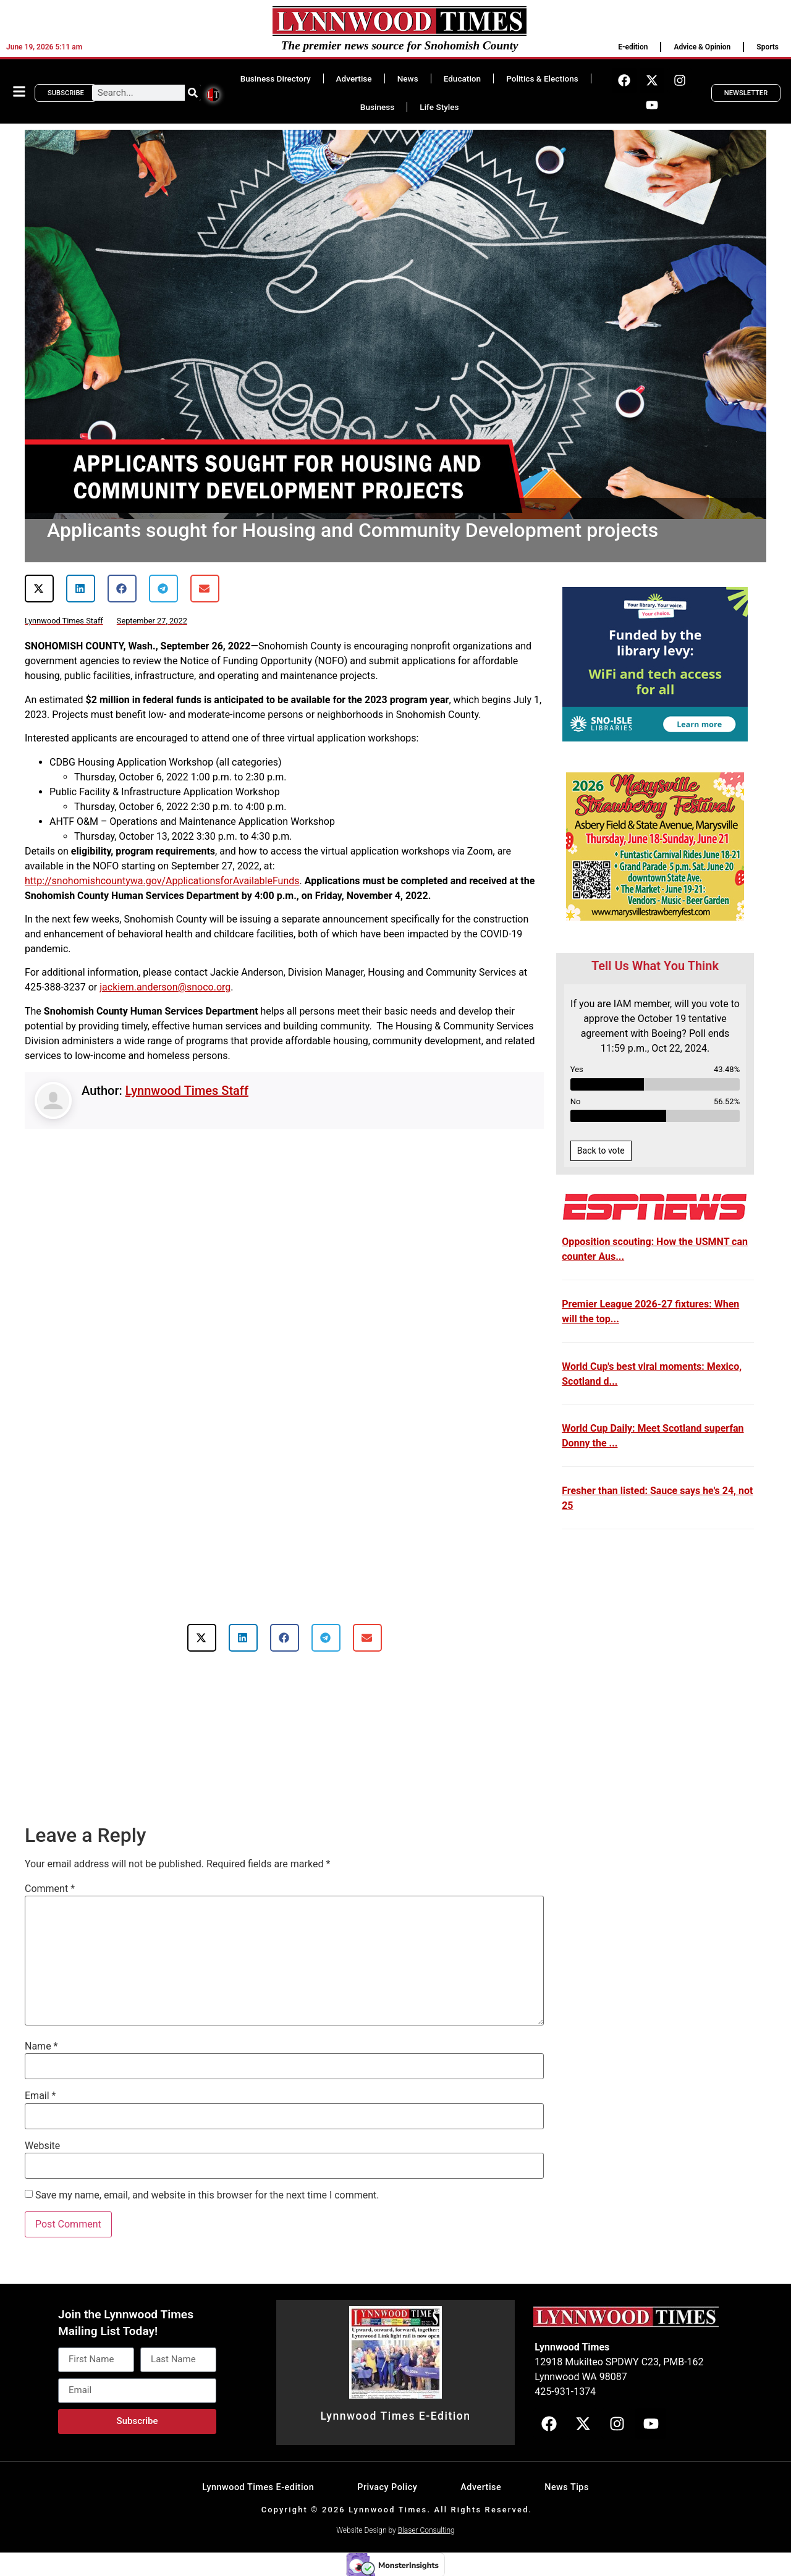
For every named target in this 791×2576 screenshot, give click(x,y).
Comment (50, 1889)
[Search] (193, 93)
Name (41, 2046)
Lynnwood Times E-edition (258, 2487)
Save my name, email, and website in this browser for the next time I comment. (207, 2195)
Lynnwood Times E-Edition (395, 2416)
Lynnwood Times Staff (186, 1090)
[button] (39, 588)
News (407, 78)
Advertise (354, 78)
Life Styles (439, 107)
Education (462, 78)
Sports (767, 47)
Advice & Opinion (702, 47)
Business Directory (275, 78)
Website (42, 2146)
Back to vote (601, 1150)
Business (377, 107)
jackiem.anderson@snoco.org (165, 987)
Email (40, 2096)
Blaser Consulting (426, 2530)
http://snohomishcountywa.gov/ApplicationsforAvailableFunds (162, 881)
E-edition (633, 47)
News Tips (566, 2487)
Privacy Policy (387, 2487)
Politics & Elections (542, 78)
